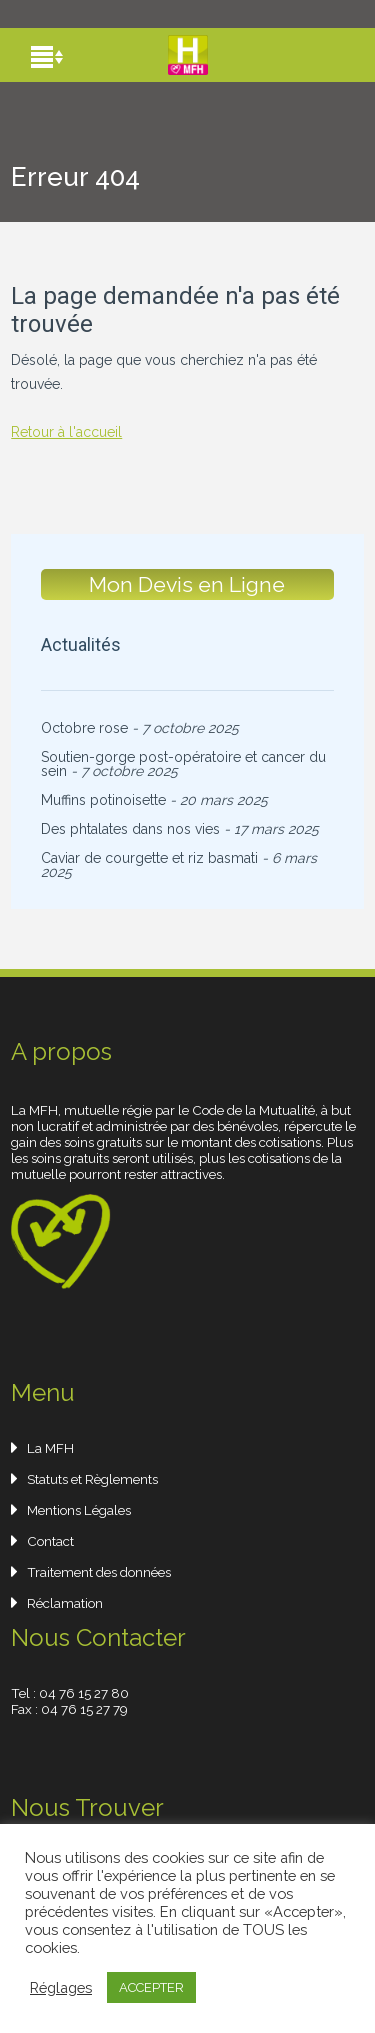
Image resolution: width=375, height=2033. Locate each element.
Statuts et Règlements (92, 1479)
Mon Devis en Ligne (188, 584)
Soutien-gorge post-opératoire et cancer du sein (183, 764)
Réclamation (65, 1603)
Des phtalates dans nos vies (130, 829)
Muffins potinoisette (103, 800)
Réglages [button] (61, 1987)
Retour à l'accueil (66, 432)
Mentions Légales (79, 1510)
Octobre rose (84, 728)
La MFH (50, 1448)
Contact (50, 1541)
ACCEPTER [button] (151, 1987)
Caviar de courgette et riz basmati (149, 858)
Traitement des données (99, 1572)
